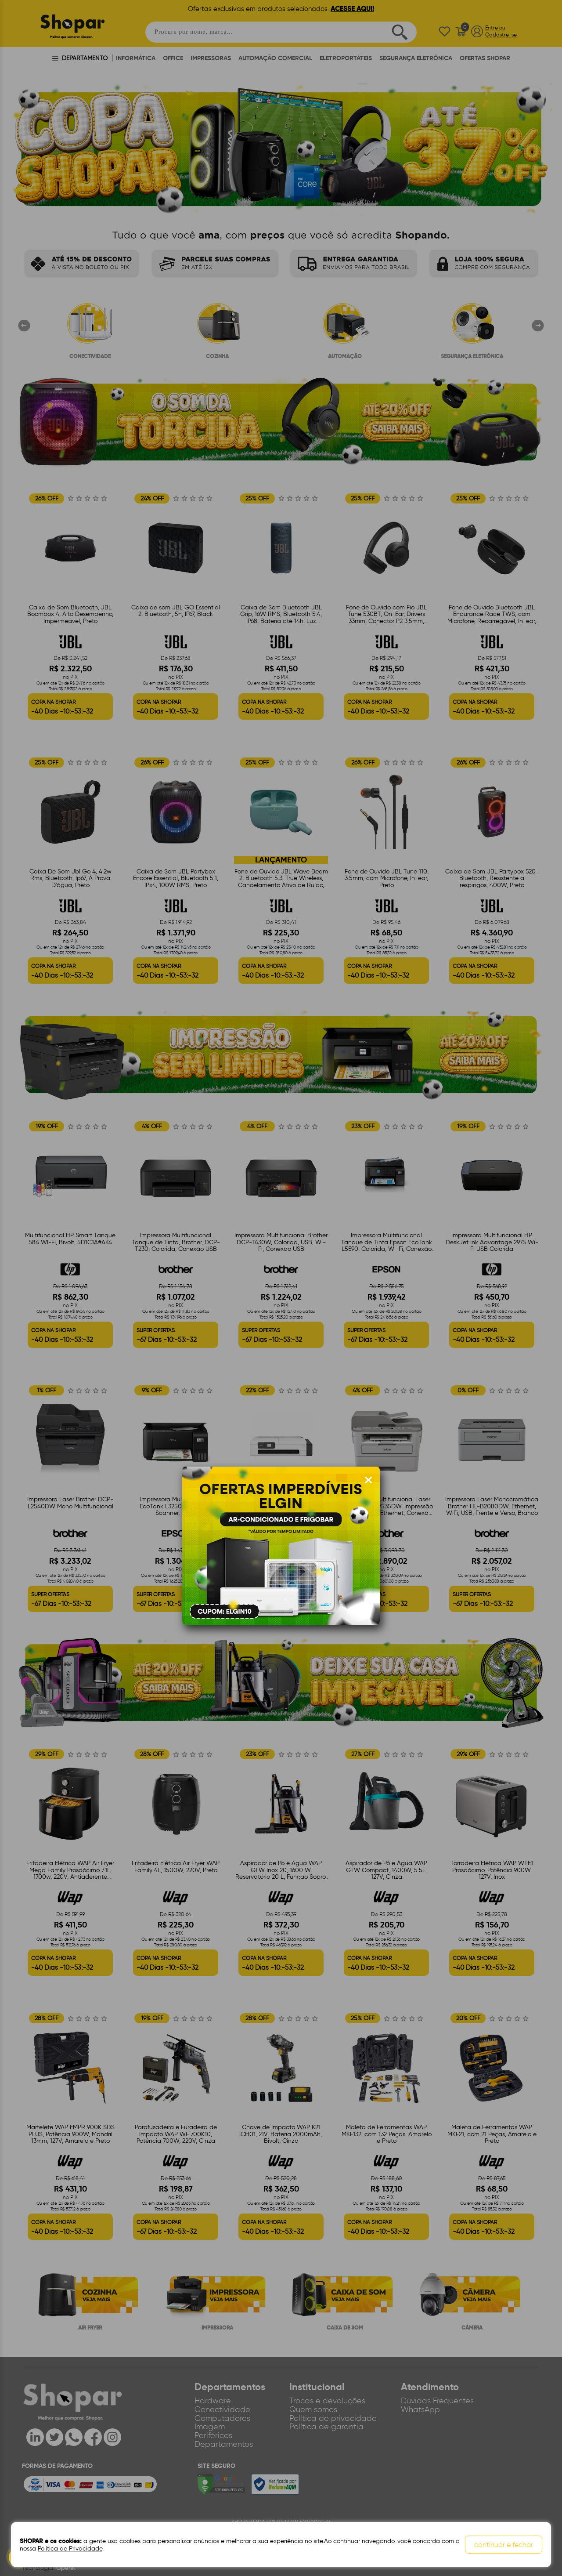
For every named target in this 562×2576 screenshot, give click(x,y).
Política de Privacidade (70, 2548)
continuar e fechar (503, 2544)
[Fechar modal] (368, 1480)
